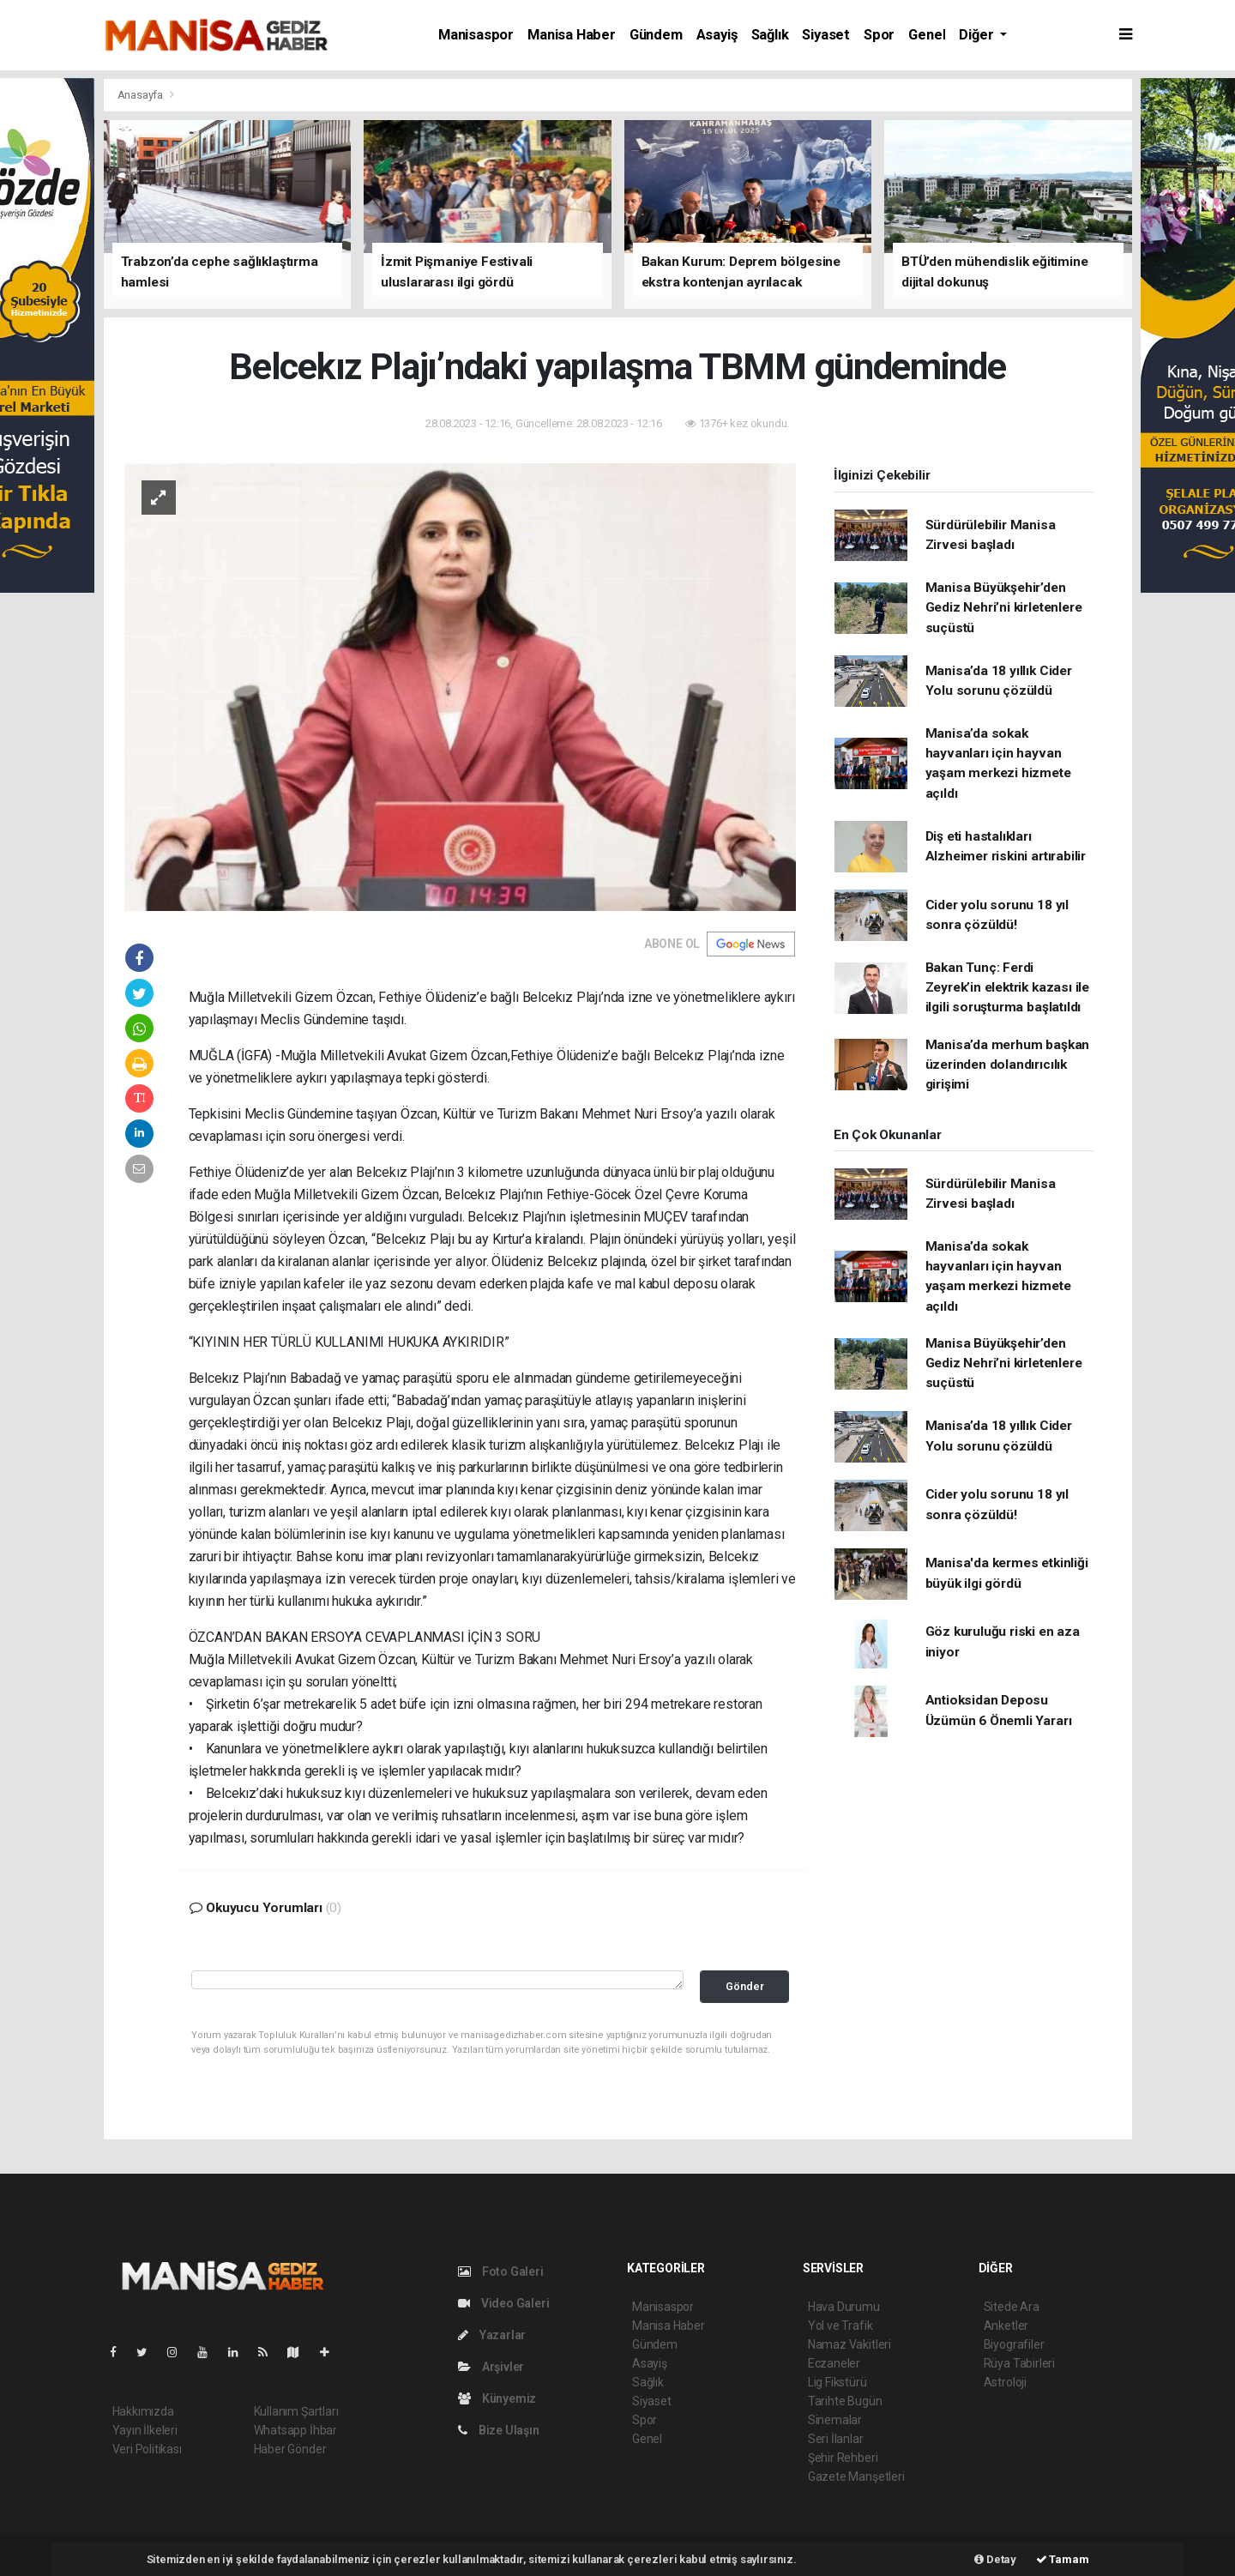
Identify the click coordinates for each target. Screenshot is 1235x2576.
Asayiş (717, 35)
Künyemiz (497, 2398)
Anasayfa (141, 94)
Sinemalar (835, 2420)
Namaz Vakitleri (849, 2344)
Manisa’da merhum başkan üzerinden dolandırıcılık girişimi (1007, 1065)
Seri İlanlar (836, 2439)
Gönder (745, 1986)
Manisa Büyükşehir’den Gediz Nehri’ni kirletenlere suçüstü (1003, 608)
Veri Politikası (147, 2449)
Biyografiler (1014, 2344)
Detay (995, 2559)
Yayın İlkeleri (145, 2430)
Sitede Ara (1011, 2307)
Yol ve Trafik (840, 2325)
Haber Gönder (290, 2449)
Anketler (1006, 2325)
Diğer (978, 35)
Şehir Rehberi (843, 2457)
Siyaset (826, 35)
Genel (926, 35)
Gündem (656, 35)
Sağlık (770, 35)
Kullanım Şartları (296, 2411)
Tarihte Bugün (845, 2401)
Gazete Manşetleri (856, 2476)
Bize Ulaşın (498, 2430)
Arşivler (491, 2367)
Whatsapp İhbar (295, 2430)
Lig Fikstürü (837, 2382)
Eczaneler (834, 2363)
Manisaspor (476, 35)
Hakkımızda (143, 2411)
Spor (879, 35)
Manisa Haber (571, 35)
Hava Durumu (844, 2307)
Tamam (1062, 2559)
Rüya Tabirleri (1019, 2363)
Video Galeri (503, 2303)
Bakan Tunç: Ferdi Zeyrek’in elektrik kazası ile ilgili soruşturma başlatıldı (1007, 988)
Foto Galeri (501, 2271)
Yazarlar (492, 2335)
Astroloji (1005, 2382)
